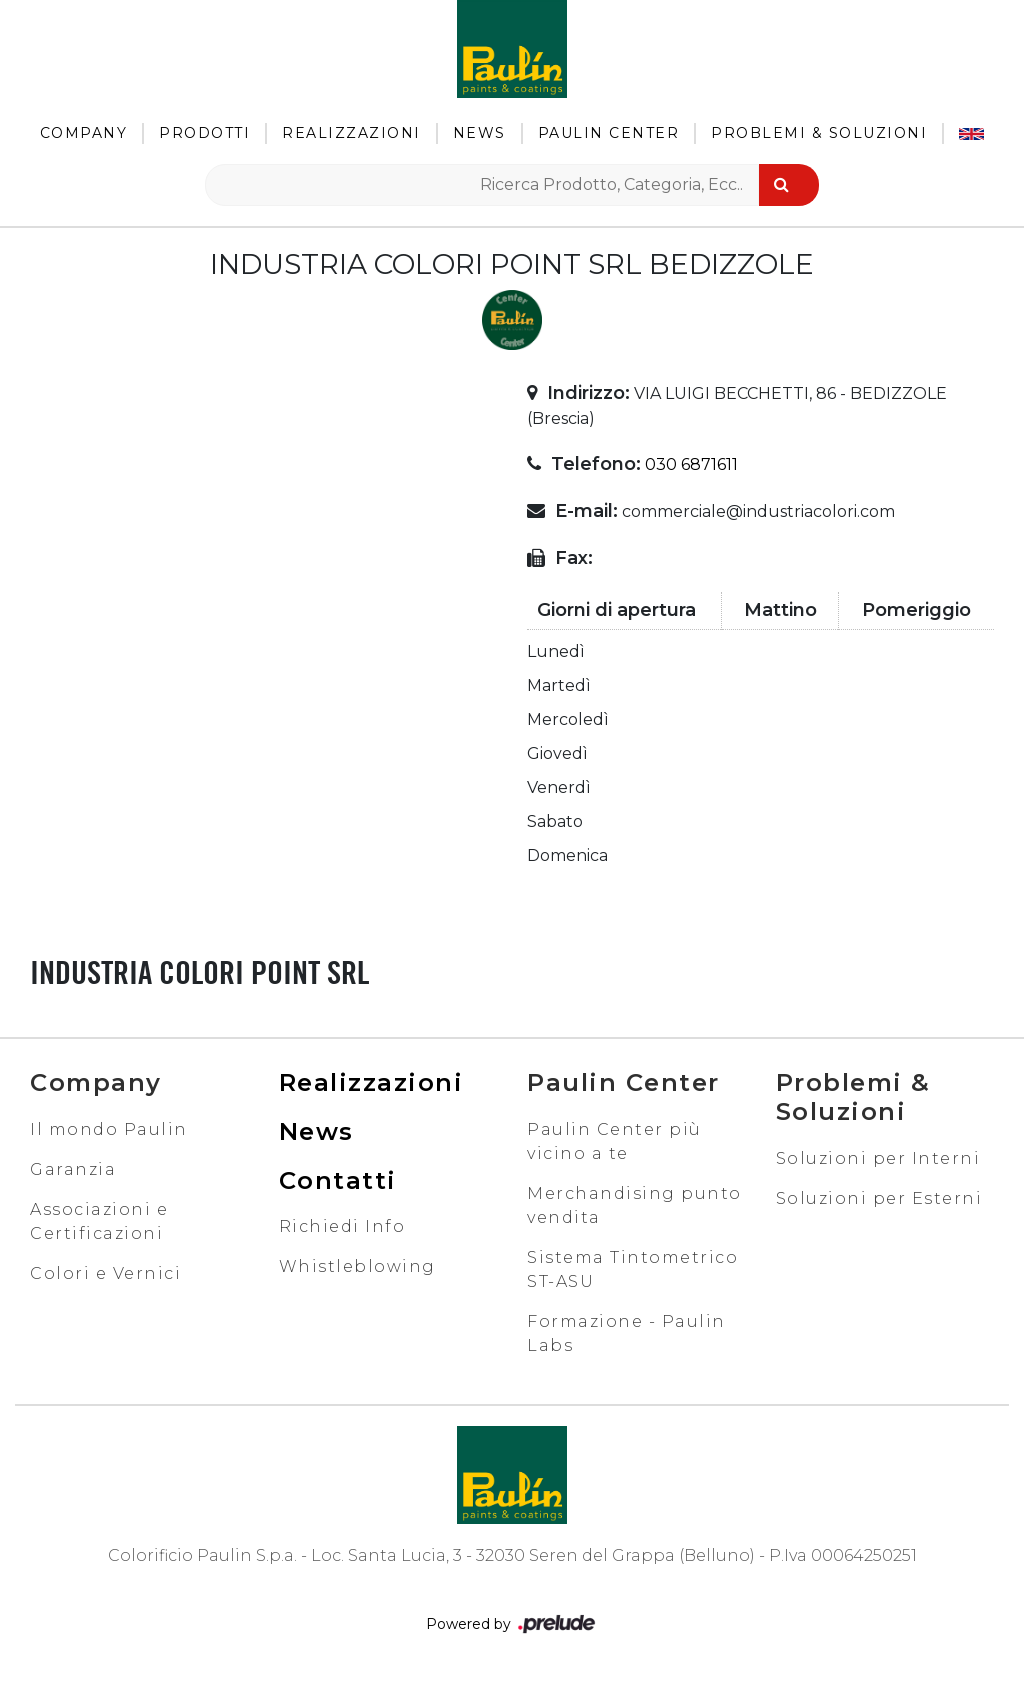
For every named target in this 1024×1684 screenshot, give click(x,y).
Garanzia (73, 1169)
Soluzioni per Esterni (879, 1198)
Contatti (338, 1180)
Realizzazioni (351, 133)
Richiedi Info (342, 1226)
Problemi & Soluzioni (819, 133)
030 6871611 (691, 464)
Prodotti (204, 133)
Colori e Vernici (105, 1273)
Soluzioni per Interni (878, 1158)
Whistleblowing (357, 1266)
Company (84, 133)
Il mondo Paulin (109, 1129)
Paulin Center (609, 133)
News (479, 133)
